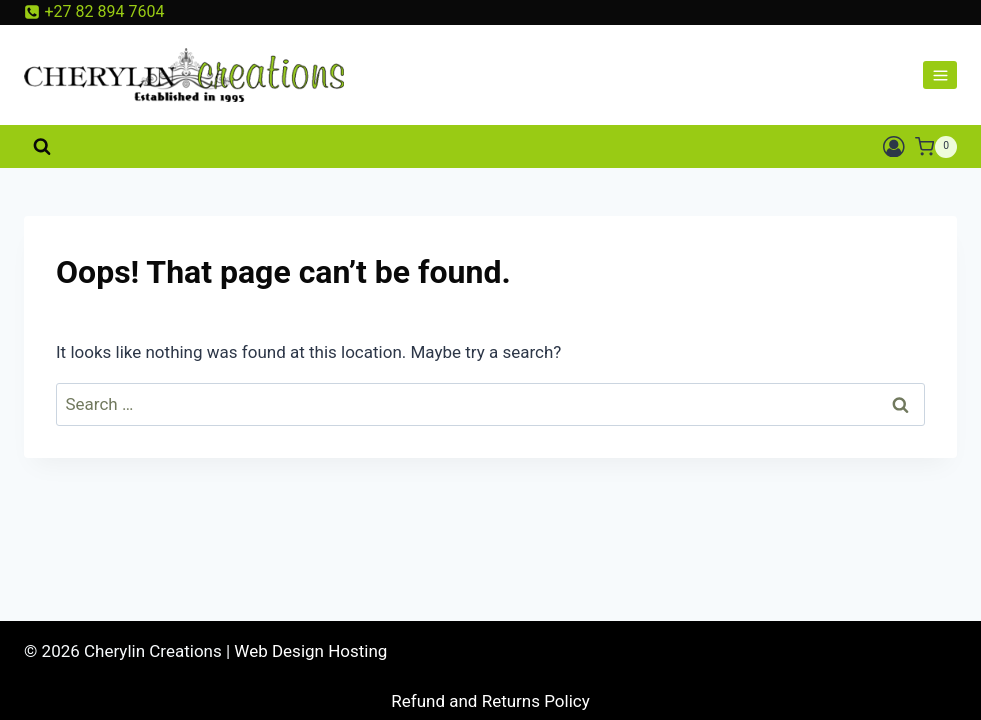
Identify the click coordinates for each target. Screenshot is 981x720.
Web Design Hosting (310, 651)
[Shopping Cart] (936, 147)
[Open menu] (940, 75)
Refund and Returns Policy (490, 701)
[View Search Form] (42, 147)
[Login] (894, 146)
